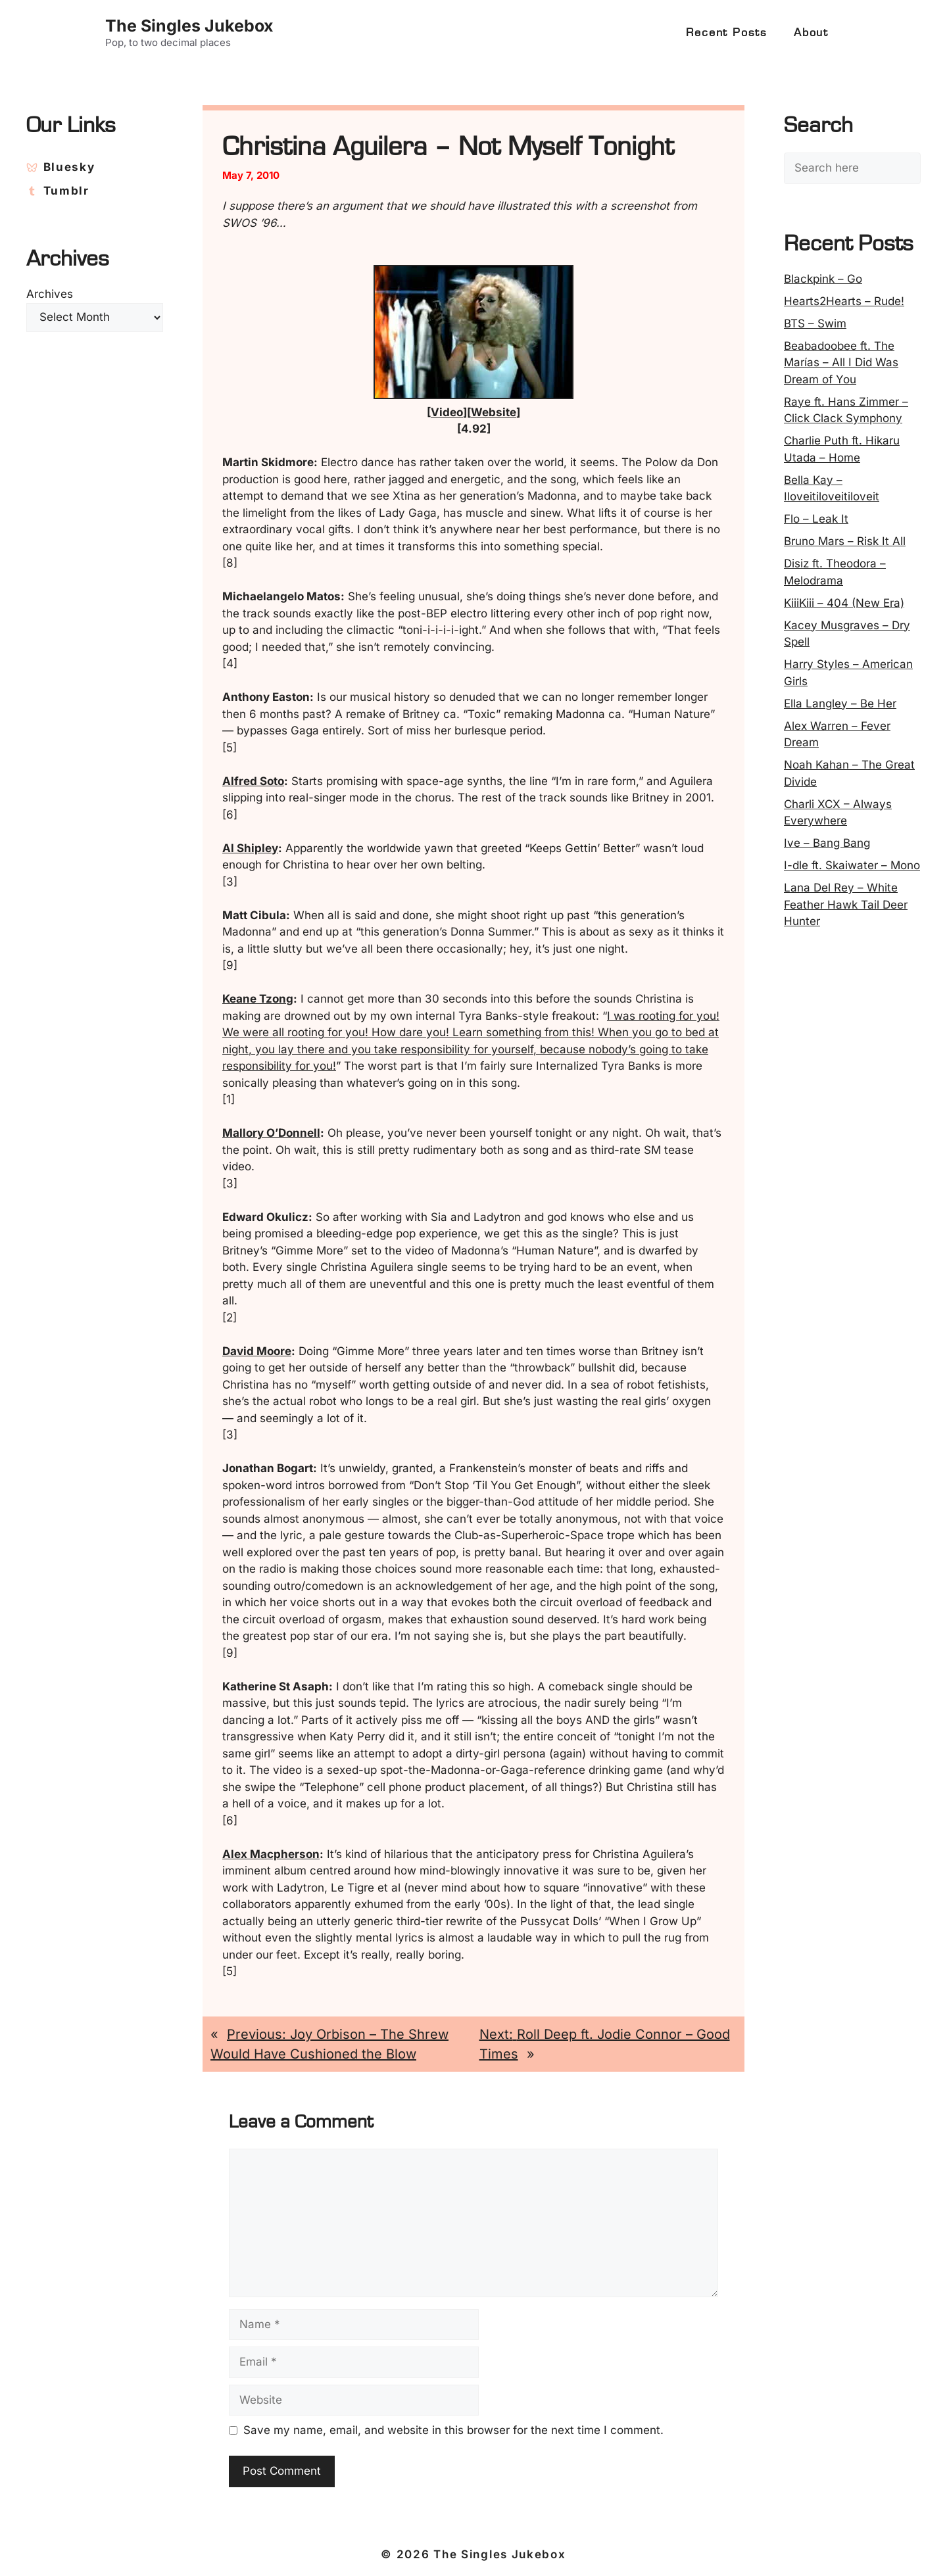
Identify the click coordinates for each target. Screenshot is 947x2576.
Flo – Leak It (816, 518)
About (811, 33)
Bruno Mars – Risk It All (845, 541)
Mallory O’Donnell (271, 1132)
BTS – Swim (815, 323)
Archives (49, 293)
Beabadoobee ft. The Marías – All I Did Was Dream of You (841, 362)
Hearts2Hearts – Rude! (844, 301)
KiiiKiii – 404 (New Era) (844, 602)
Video (447, 412)
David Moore (256, 1351)
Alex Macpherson (271, 1854)
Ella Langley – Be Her (840, 703)
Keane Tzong (257, 998)
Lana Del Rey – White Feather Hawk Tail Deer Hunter (846, 904)
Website (493, 412)
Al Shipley (250, 848)
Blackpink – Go (823, 278)
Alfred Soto (253, 781)
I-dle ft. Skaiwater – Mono (852, 865)
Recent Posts (726, 33)
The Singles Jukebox (189, 26)
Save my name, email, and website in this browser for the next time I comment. (453, 2430)
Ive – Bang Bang (827, 842)
